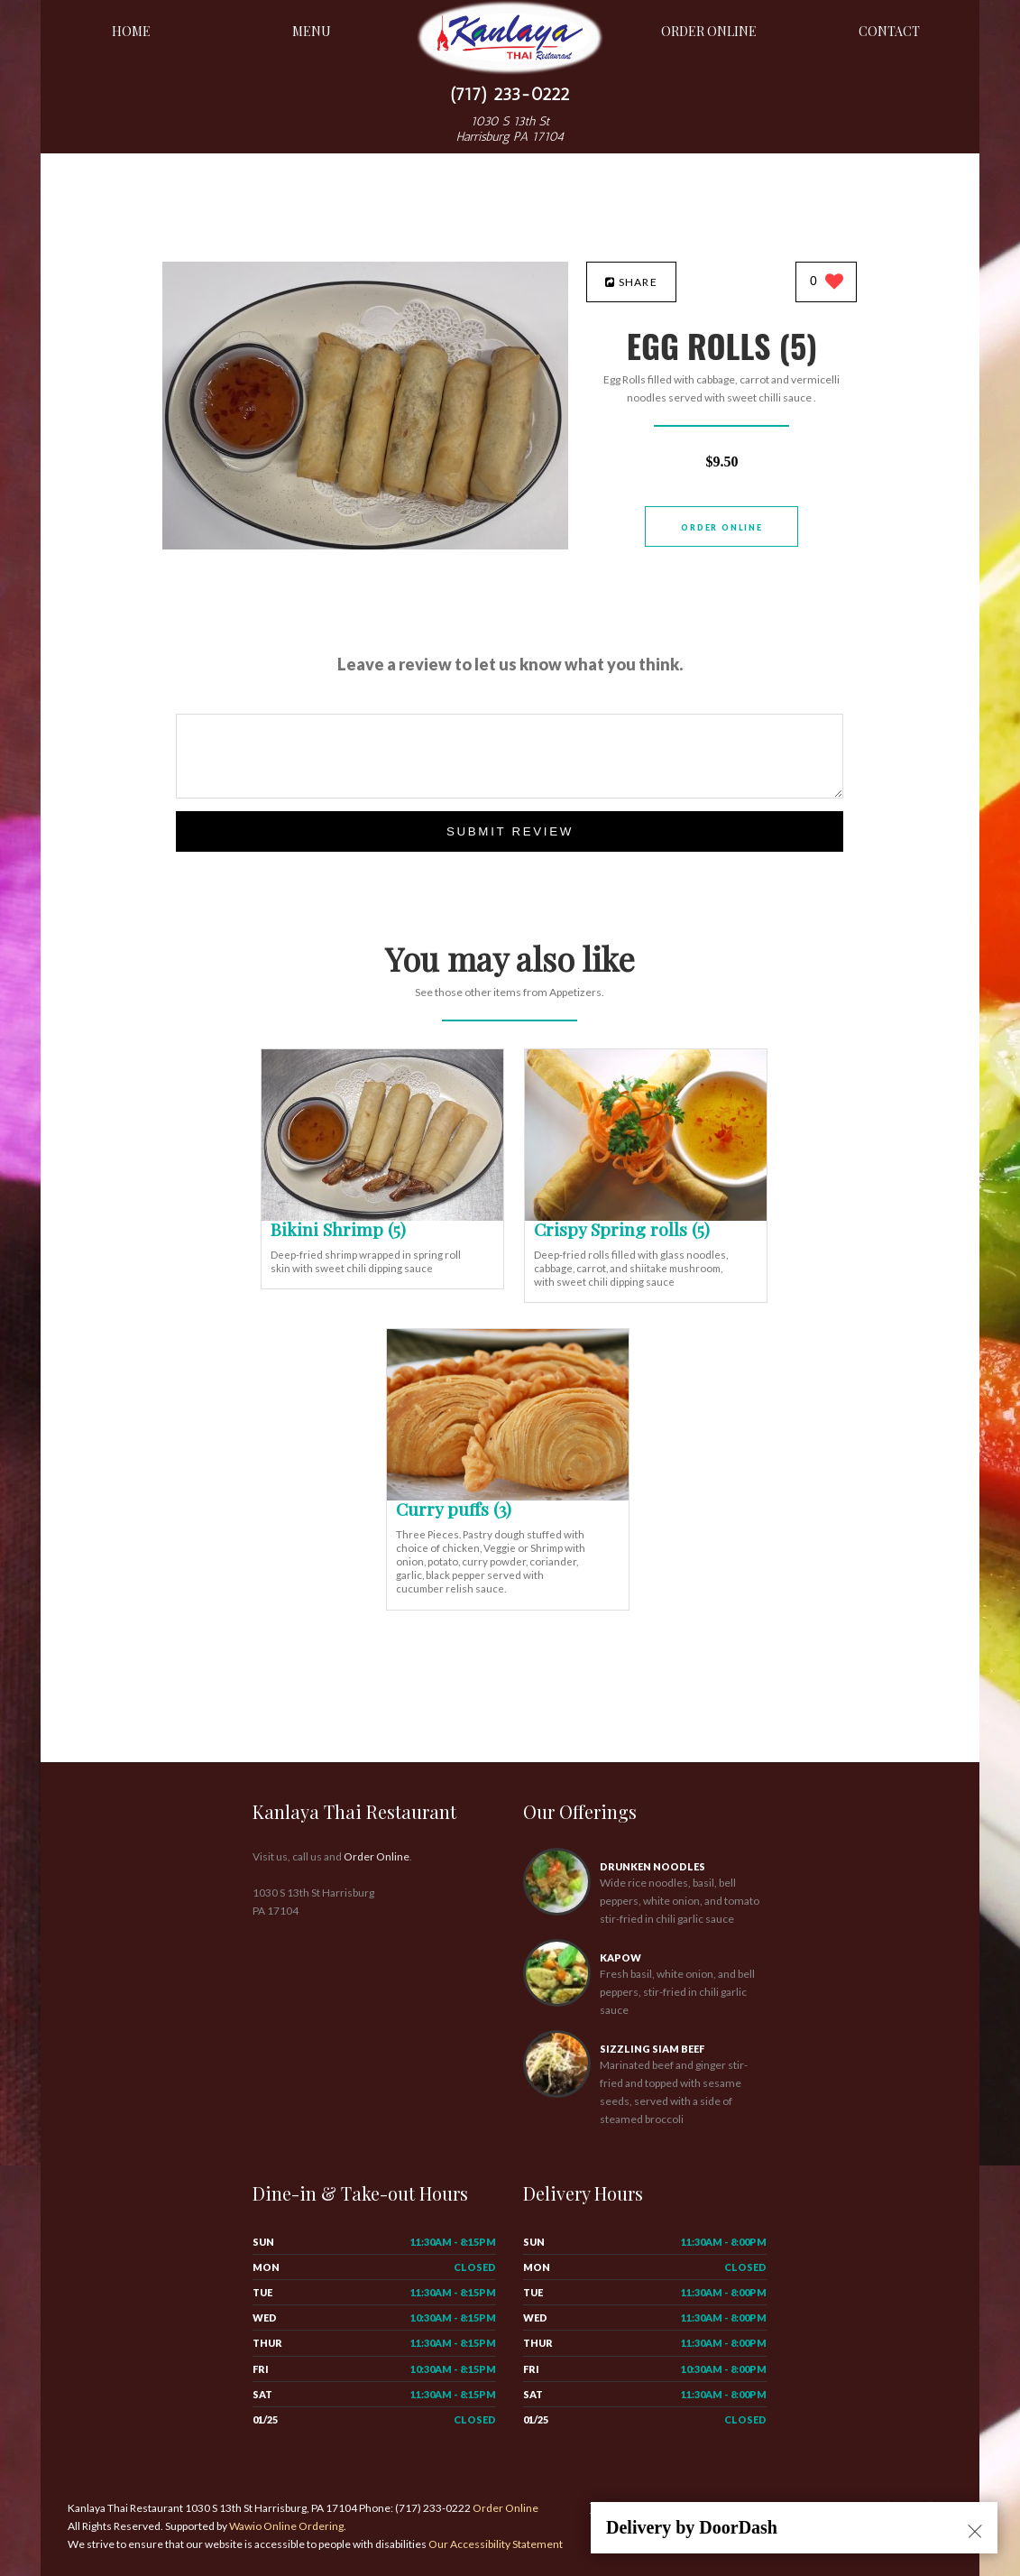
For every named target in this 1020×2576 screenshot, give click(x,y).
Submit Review (510, 831)
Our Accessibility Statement (495, 2544)
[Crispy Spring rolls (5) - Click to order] (646, 1216)
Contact (889, 31)
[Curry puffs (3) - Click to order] (508, 1496)
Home (131, 31)
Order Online (709, 31)
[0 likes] (826, 283)
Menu (311, 31)
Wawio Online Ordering (286, 2526)
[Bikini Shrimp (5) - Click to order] (382, 1216)
